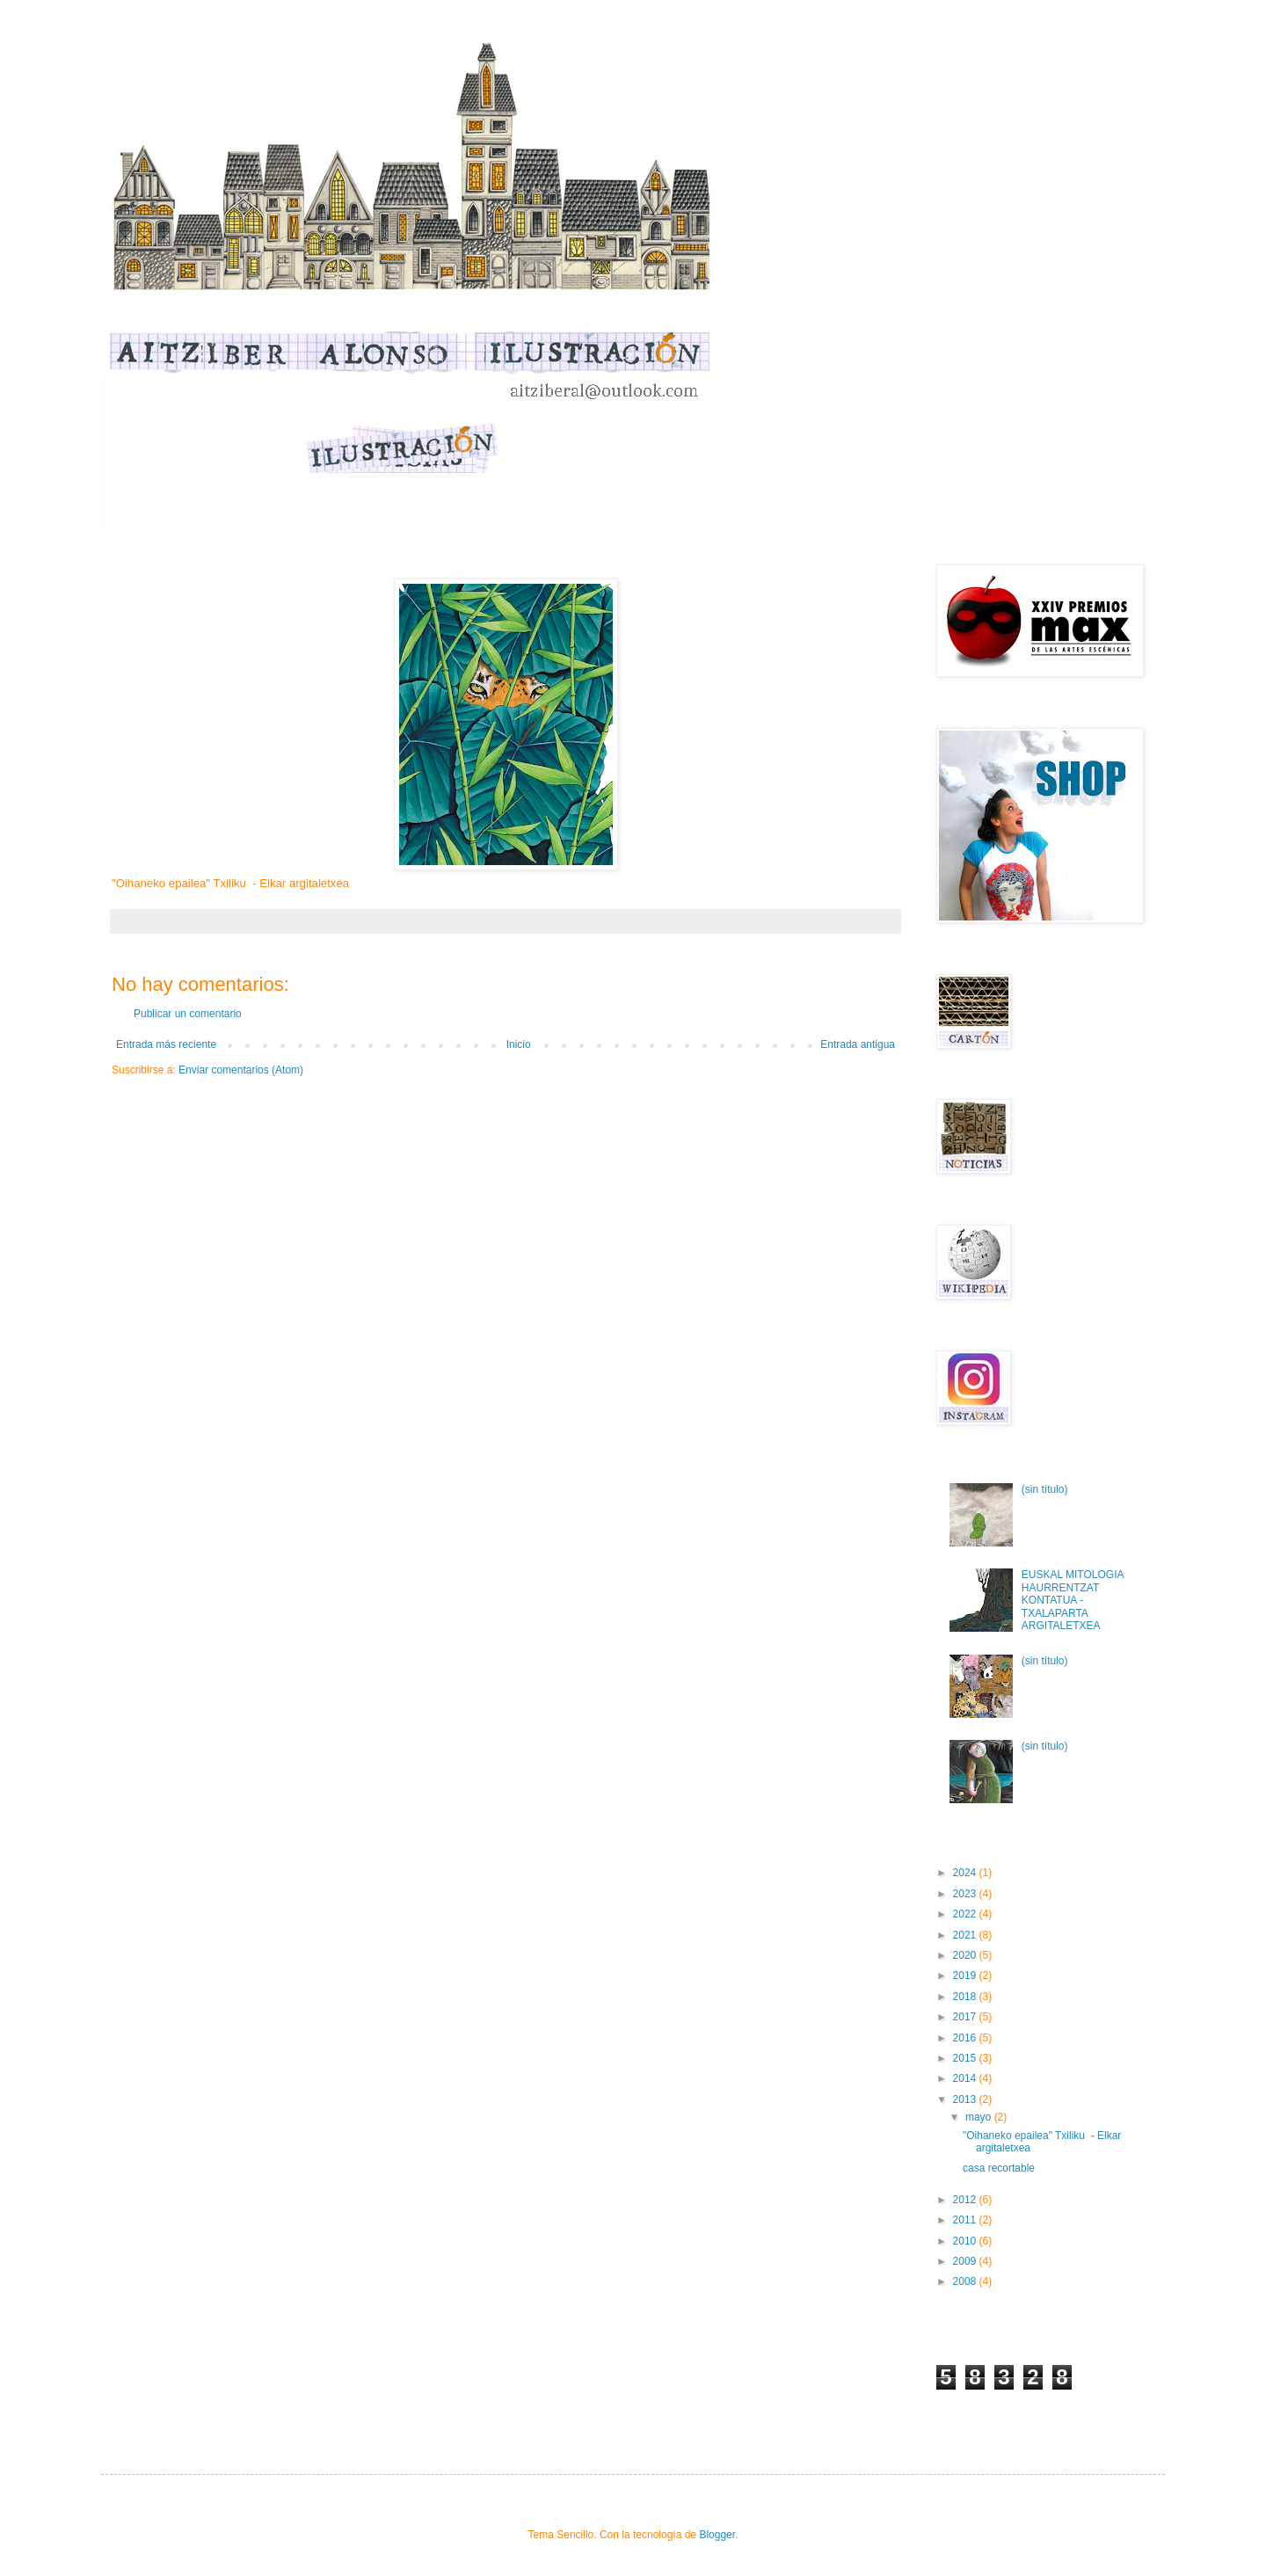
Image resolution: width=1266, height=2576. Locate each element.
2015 (966, 2058)
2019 (966, 1975)
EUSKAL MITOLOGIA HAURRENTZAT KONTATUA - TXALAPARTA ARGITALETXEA (1073, 1600)
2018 (966, 1996)
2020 (966, 1955)
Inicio (518, 1044)
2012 (966, 2200)
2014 (966, 2078)
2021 (966, 1935)
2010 (966, 2241)
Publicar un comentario (188, 1014)
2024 (966, 1873)
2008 (966, 2281)
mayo (979, 2117)
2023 (966, 1894)
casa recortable (1000, 2168)
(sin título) (1045, 1489)
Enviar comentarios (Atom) (240, 1070)
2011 (966, 2220)
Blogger (717, 2535)
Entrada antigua (857, 1044)
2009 (966, 2261)
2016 (966, 2038)
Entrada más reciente (166, 1044)
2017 (966, 2017)
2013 (966, 2099)
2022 (966, 1914)
